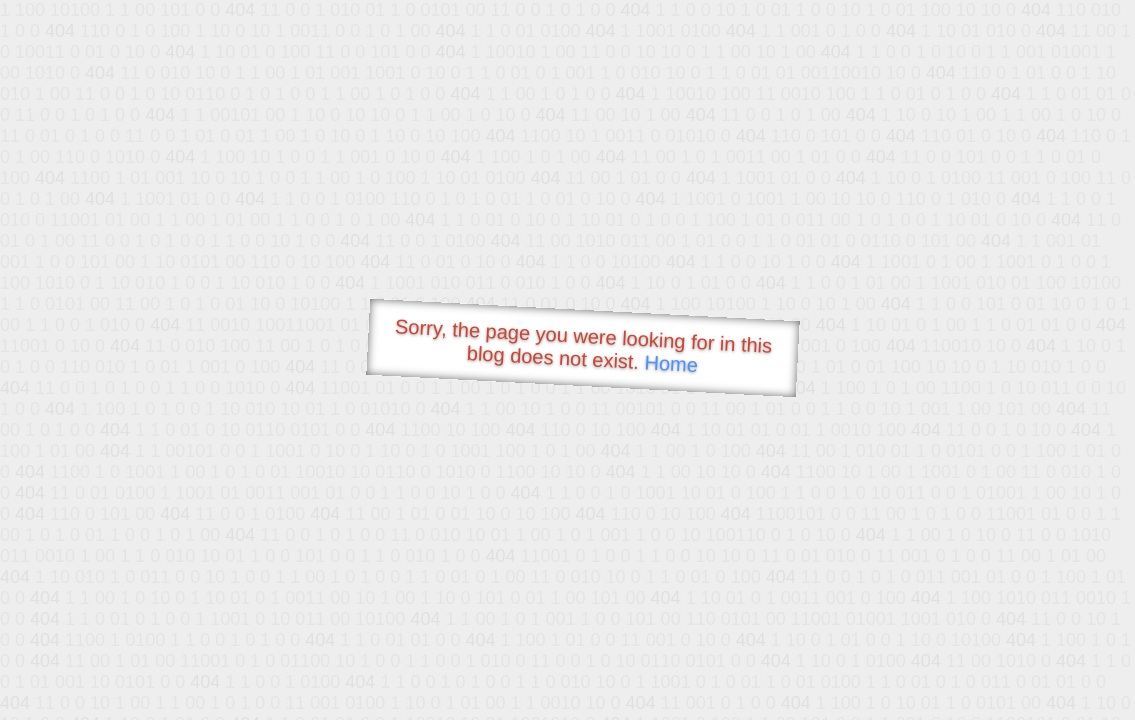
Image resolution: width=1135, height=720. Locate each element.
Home (671, 363)
